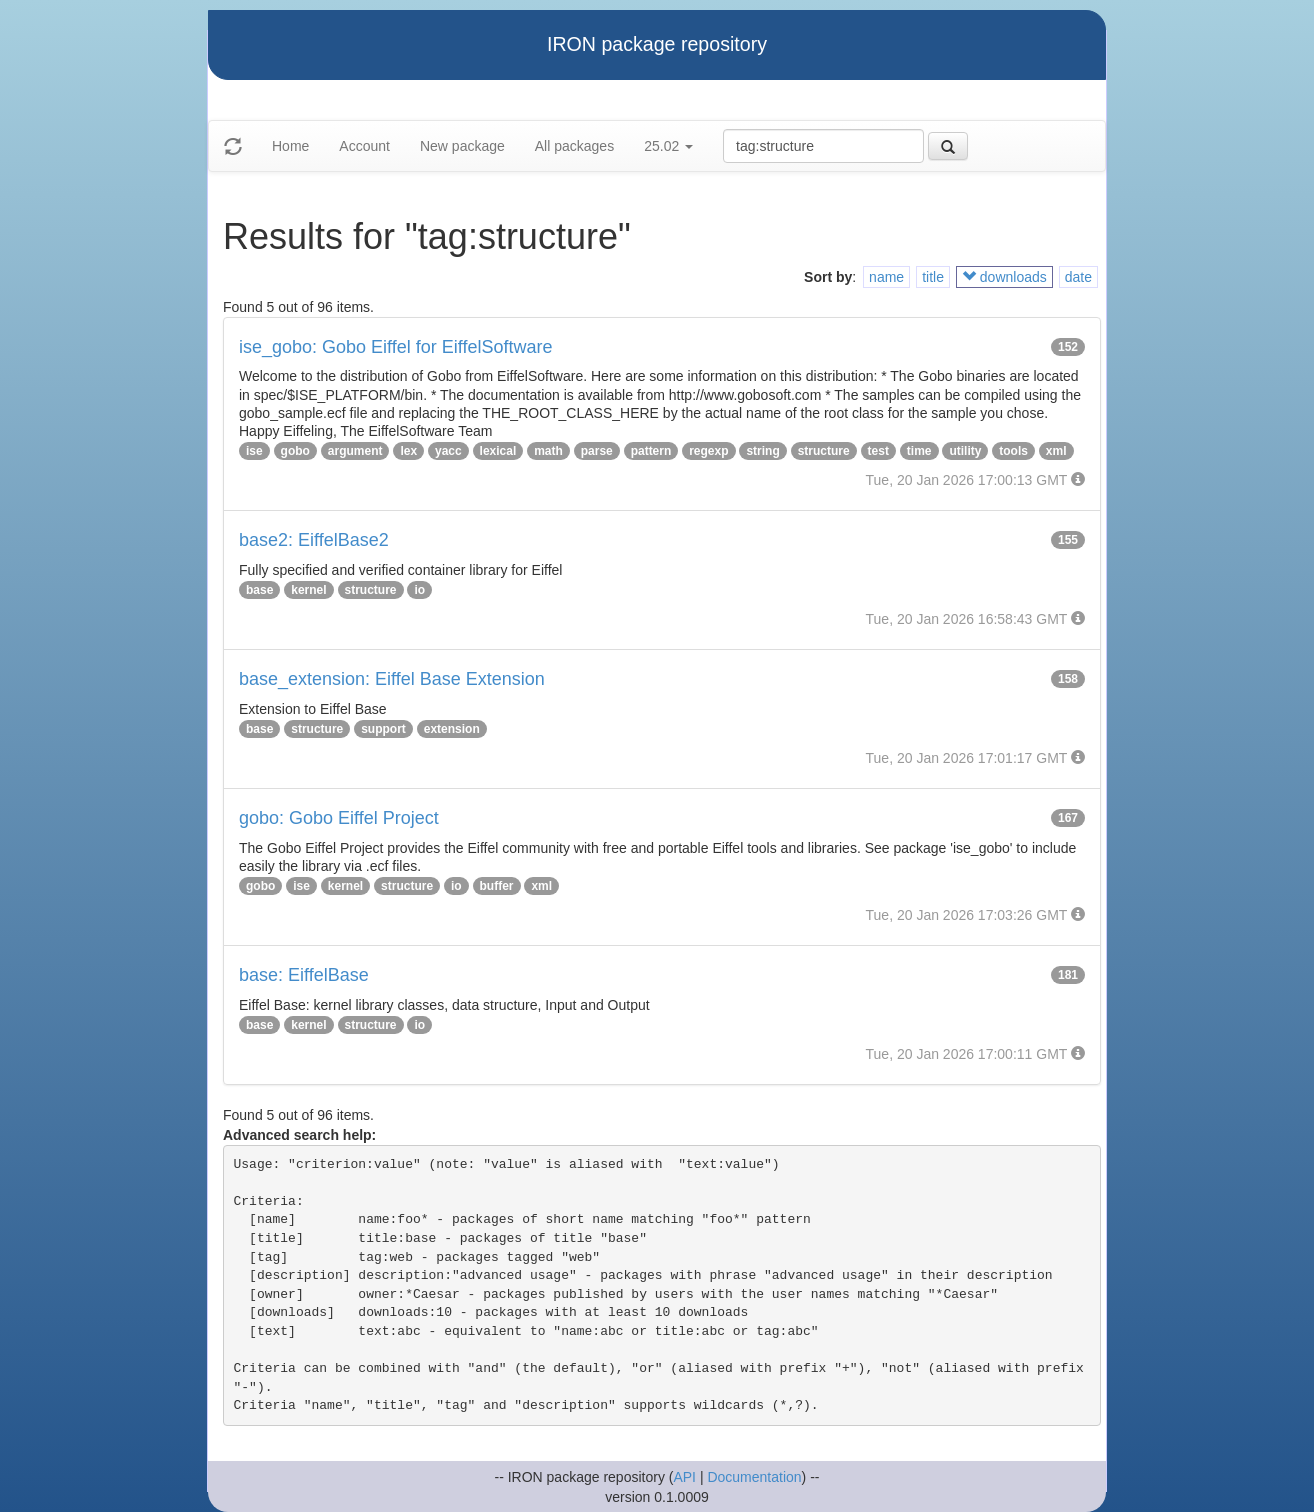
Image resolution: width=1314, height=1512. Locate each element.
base (259, 590)
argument (355, 451)
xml (1056, 451)
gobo (295, 451)
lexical (498, 451)
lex (408, 451)
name (886, 277)
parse (597, 451)
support (383, 729)
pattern (651, 451)
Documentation (754, 1477)
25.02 (668, 146)
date (1078, 277)
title (933, 277)
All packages (574, 146)
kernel (308, 590)
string (762, 451)
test (878, 451)
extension (452, 729)
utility (965, 451)
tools (1013, 451)
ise (254, 451)
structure (824, 451)
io (419, 590)
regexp (708, 451)
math (548, 451)
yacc (448, 451)
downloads (1004, 277)
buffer (497, 886)
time (919, 451)
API (684, 1477)
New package (462, 146)
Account (364, 146)
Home (290, 146)
